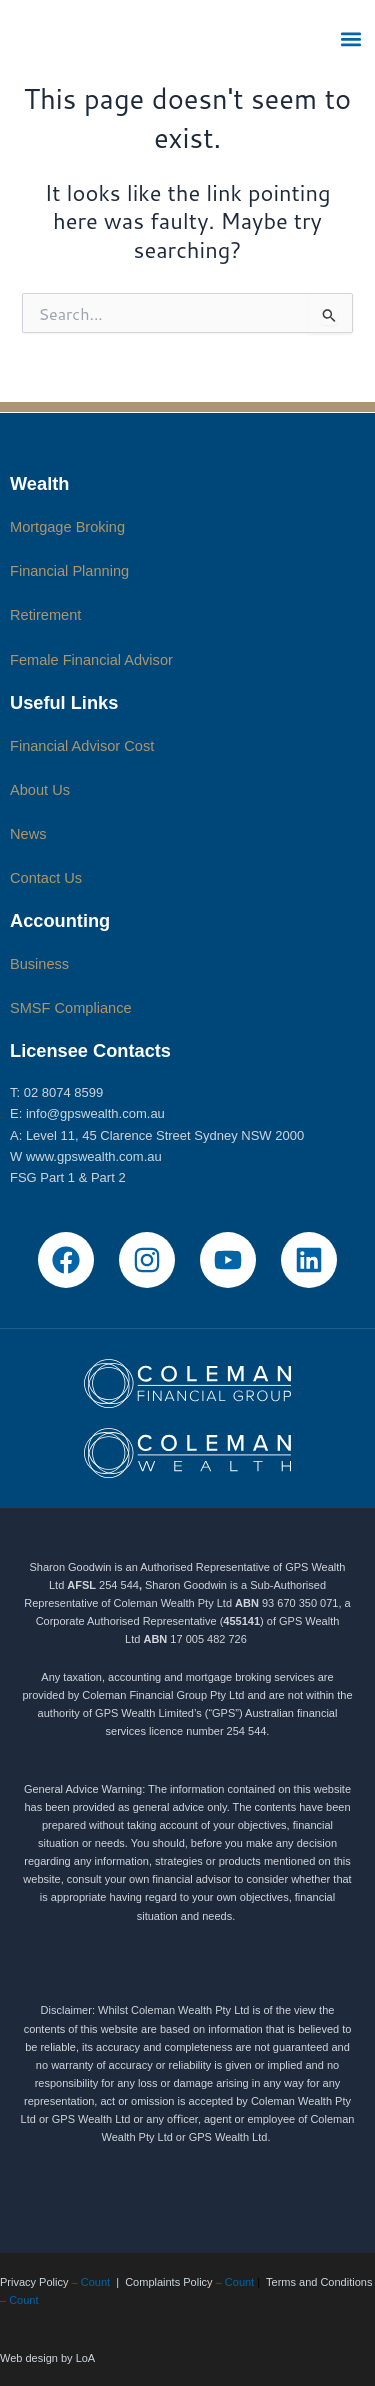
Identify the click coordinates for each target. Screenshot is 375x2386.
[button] (351, 38)
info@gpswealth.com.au (95, 1113)
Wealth (39, 483)
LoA (86, 2358)
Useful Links (64, 702)
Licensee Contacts (90, 1050)
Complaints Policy (168, 2282)
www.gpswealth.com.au (94, 1156)
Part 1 (57, 1177)
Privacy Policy (34, 2282)
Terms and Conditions (319, 2282)
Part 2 (108, 1177)
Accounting (60, 920)
